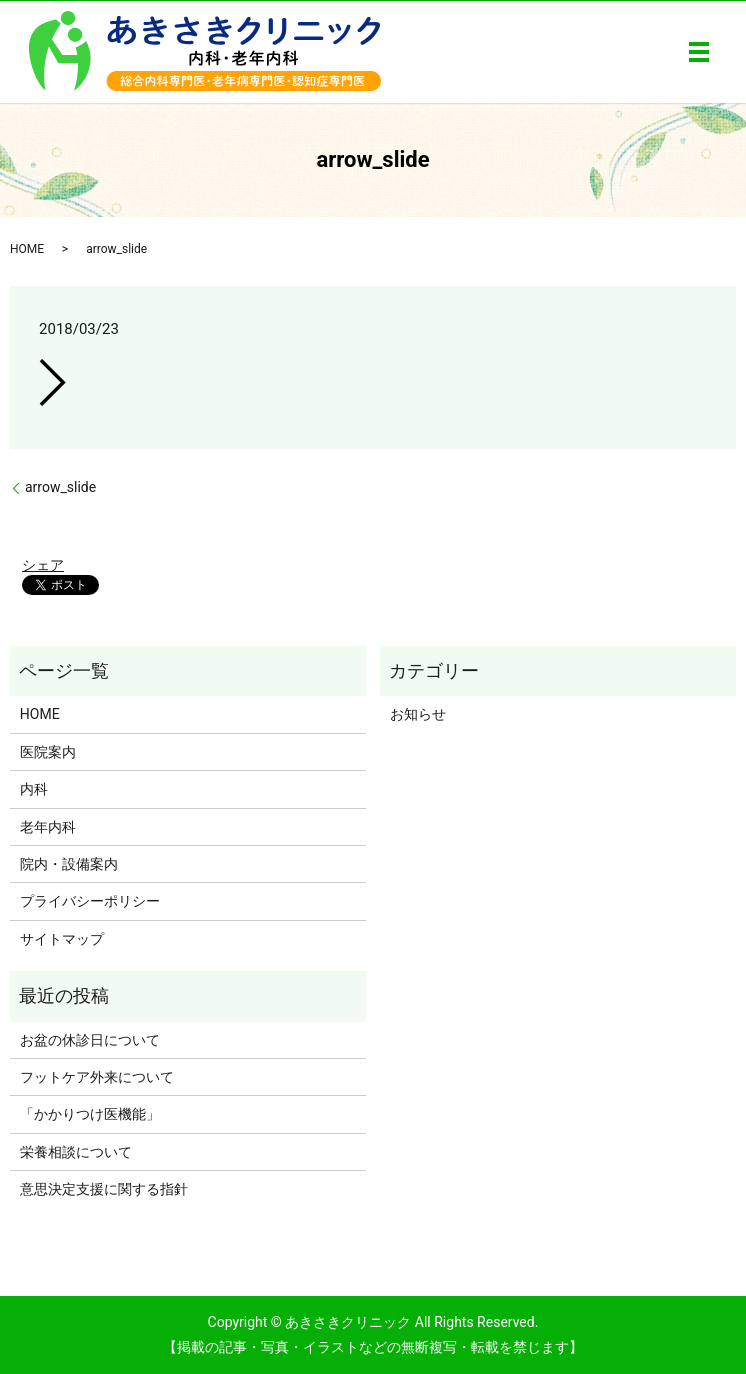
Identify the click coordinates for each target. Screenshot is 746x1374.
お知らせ (418, 714)
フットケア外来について (97, 1077)
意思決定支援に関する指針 (104, 1189)
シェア (43, 565)
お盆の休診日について (90, 1040)
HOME (27, 249)
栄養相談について (76, 1152)
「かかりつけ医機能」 (90, 1114)
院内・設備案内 (69, 864)
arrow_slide (60, 487)
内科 (34, 789)
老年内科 (48, 827)
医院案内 (48, 752)
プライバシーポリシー (90, 901)
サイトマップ (62, 939)
